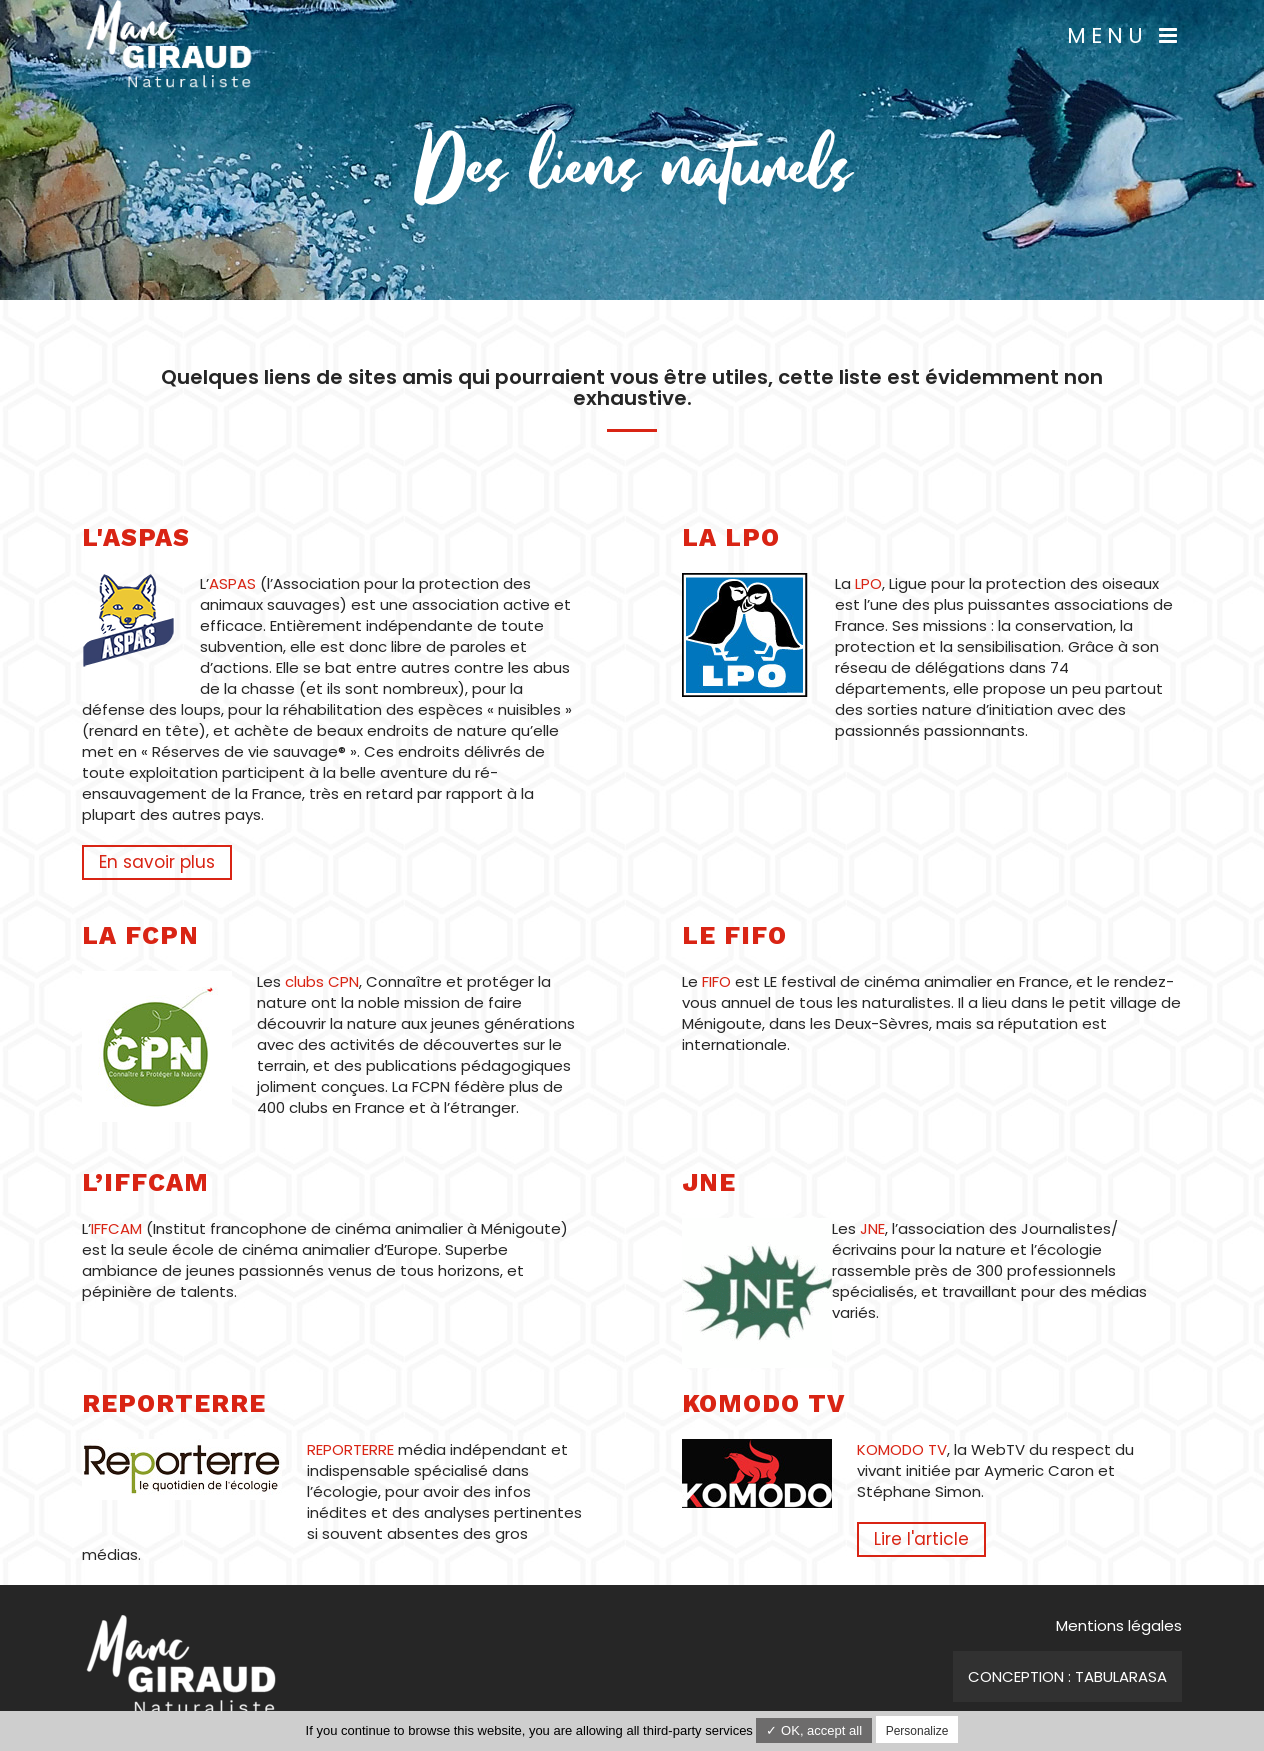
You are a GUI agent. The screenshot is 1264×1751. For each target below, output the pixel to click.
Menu (1124, 35)
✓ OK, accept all (814, 1730)
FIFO (718, 981)
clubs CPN (322, 981)
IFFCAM (116, 1228)
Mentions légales (1119, 1625)
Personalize (917, 1731)
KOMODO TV (902, 1449)
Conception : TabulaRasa (1067, 1676)
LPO (868, 583)
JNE (872, 1228)
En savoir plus (157, 862)
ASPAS (232, 583)
